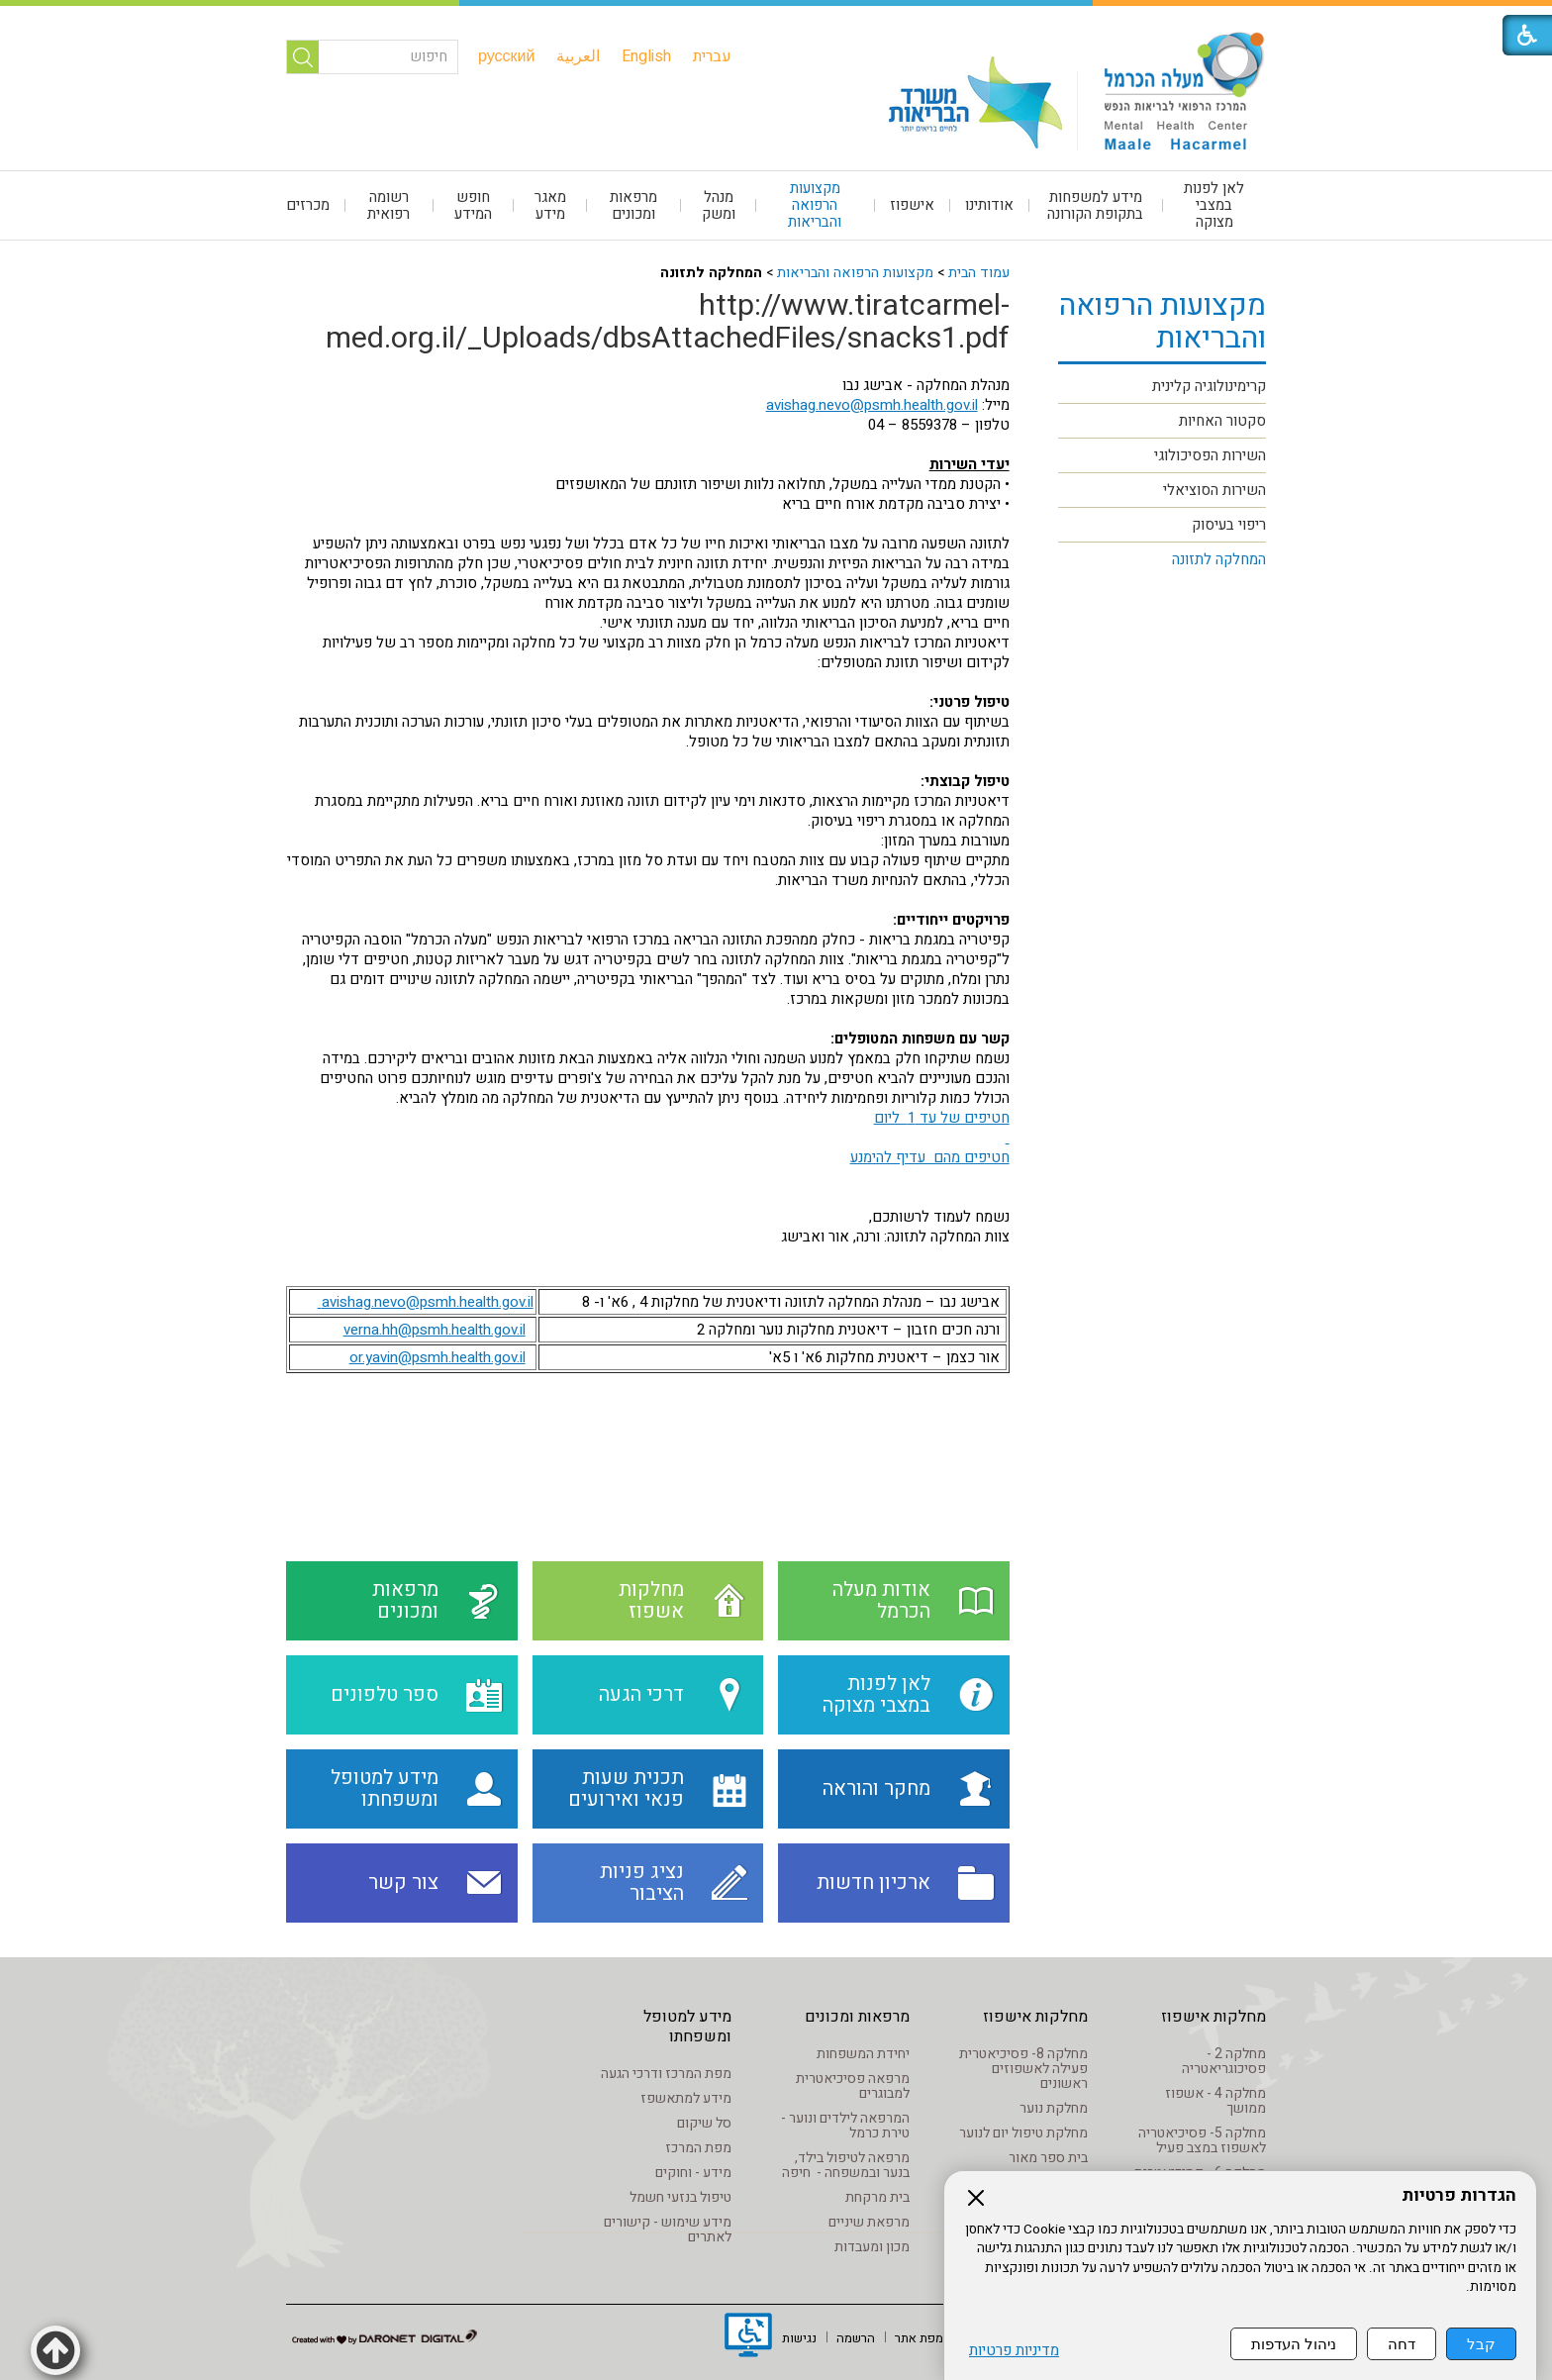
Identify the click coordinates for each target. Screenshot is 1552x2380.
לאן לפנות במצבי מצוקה (1214, 205)
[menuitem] (712, 56)
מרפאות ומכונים (633, 205)
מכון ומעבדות (872, 2246)
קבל (1481, 2343)
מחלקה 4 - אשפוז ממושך (1215, 2101)
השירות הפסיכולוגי (1210, 455)
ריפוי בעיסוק (1229, 525)
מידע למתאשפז (685, 2098)
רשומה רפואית (388, 205)
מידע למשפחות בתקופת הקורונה (1095, 205)
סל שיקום (704, 2123)
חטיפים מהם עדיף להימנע (930, 1157)
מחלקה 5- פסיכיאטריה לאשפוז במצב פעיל (1202, 2140)
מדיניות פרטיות (1014, 2350)
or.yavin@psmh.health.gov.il (437, 1357)
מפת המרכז (698, 2147)
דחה (1401, 2343)
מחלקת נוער (1053, 2108)
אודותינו (989, 205)
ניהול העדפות (1293, 2343)
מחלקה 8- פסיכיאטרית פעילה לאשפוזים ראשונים (1023, 2068)
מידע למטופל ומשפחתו (687, 2026)
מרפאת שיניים (869, 2222)
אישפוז (912, 205)
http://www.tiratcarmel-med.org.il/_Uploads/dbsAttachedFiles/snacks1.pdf (668, 322)
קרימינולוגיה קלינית (1209, 386)
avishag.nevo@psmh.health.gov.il (872, 405)
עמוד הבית (979, 272)
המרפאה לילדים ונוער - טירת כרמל (845, 2125)
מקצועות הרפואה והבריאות (814, 205)
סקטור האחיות (1222, 421)
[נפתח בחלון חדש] (748, 2337)
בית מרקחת (877, 2197)
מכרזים (308, 205)
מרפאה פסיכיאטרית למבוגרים (853, 2086)
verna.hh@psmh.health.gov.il (434, 1329)
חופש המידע (473, 205)
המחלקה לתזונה (1219, 559)
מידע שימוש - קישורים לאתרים (667, 2229)
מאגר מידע (550, 205)
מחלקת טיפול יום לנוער (1023, 2133)
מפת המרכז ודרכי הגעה (666, 2073)
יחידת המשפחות (863, 2053)
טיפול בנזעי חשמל (680, 2197)
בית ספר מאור (1048, 2157)
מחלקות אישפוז (1213, 2017)
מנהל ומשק (718, 205)
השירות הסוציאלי (1214, 490)
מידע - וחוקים (693, 2172)
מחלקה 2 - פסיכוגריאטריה (1224, 2061)
